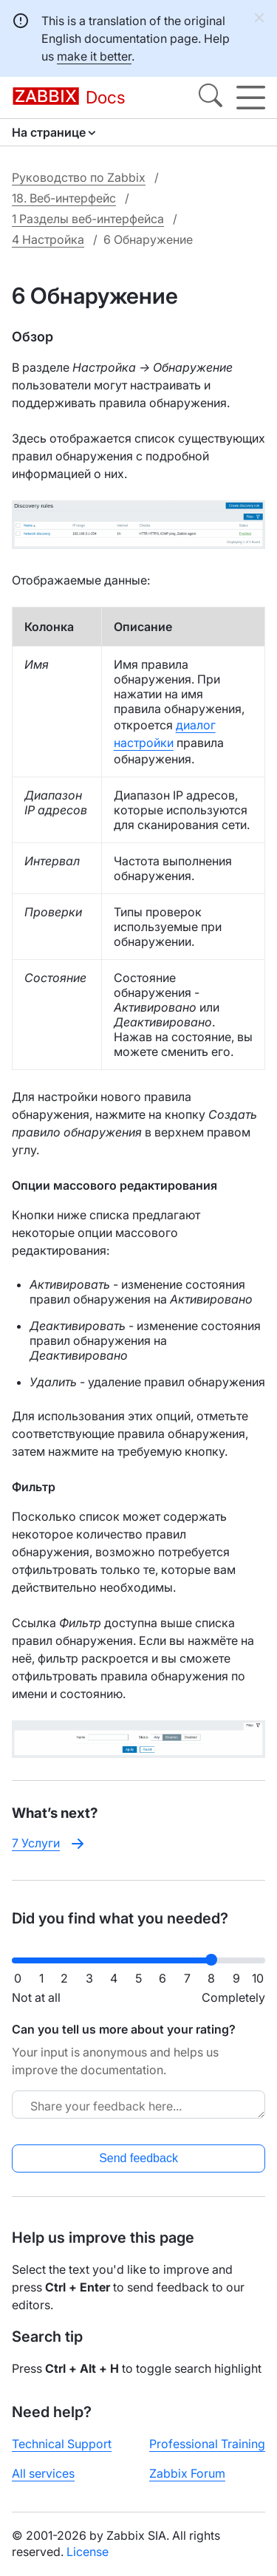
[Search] (210, 98)
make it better (94, 56)
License (87, 2551)
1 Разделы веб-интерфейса (88, 218)
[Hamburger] (250, 97)
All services (43, 2473)
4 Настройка (48, 239)
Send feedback (138, 2158)
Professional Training (207, 2443)
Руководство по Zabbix (79, 177)
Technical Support (62, 2443)
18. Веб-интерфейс (64, 198)
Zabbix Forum (187, 2473)
